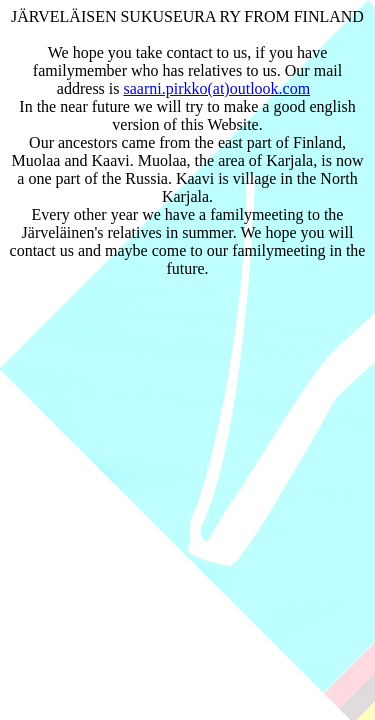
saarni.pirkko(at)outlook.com (217, 88)
